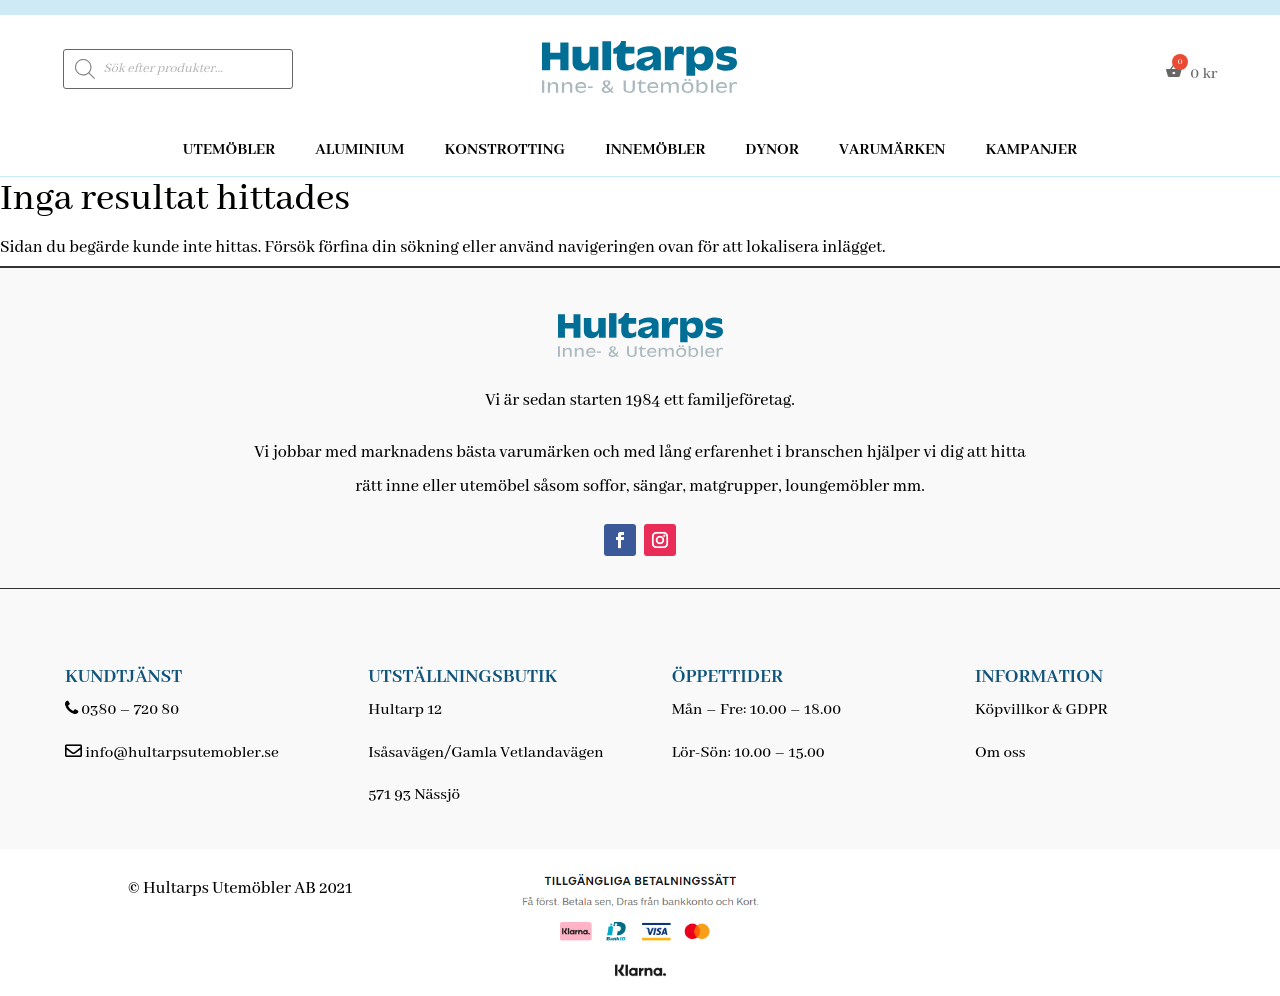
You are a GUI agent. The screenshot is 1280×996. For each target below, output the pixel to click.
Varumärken (892, 150)
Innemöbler (655, 150)
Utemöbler (229, 150)
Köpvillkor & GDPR (1041, 710)
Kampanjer (1031, 150)
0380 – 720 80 (130, 710)
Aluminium (359, 150)
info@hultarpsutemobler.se (181, 753)
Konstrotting (504, 150)
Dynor (772, 150)
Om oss (1000, 753)
